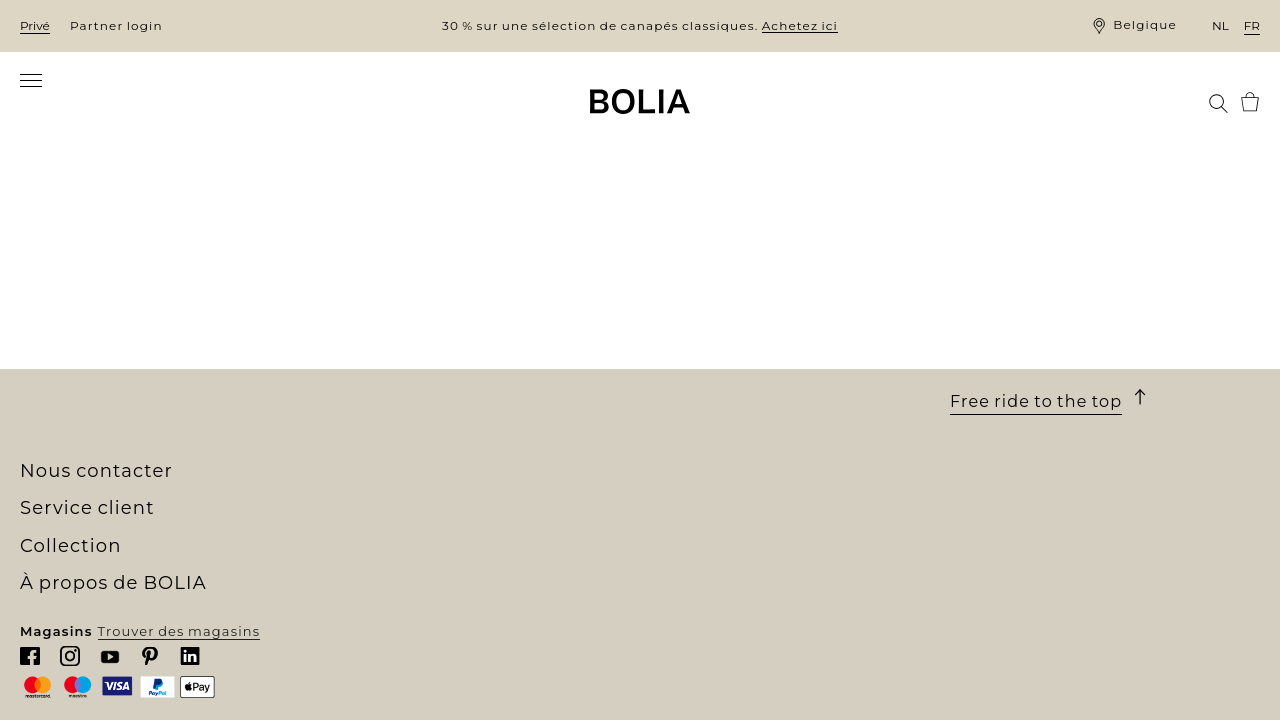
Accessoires (374, 417)
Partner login (116, 25)
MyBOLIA (54, 472)
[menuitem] (61, 104)
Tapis (349, 399)
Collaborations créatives (110, 417)
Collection (383, 282)
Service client (708, 282)
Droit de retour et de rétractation (763, 401)
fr (1252, 25)
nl (1220, 25)
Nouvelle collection (402, 308)
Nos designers (73, 381)
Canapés (362, 327)
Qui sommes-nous (88, 308)
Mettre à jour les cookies (731, 477)
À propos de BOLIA (120, 282)
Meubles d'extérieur (404, 363)
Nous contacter (697, 437)
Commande (683, 328)
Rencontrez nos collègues (116, 345)
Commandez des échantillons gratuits (472, 454)
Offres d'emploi (77, 363)
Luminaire (368, 381)
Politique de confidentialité (743, 455)
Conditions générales (719, 382)
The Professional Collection (431, 472)
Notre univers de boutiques (122, 327)
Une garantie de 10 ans (724, 364)
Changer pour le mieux (105, 399)
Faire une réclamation (722, 419)
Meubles (362, 345)
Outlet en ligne (386, 490)
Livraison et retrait (708, 346)
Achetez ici (800, 25)
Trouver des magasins (1109, 688)
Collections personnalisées (430, 436)
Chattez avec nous (1018, 386)
